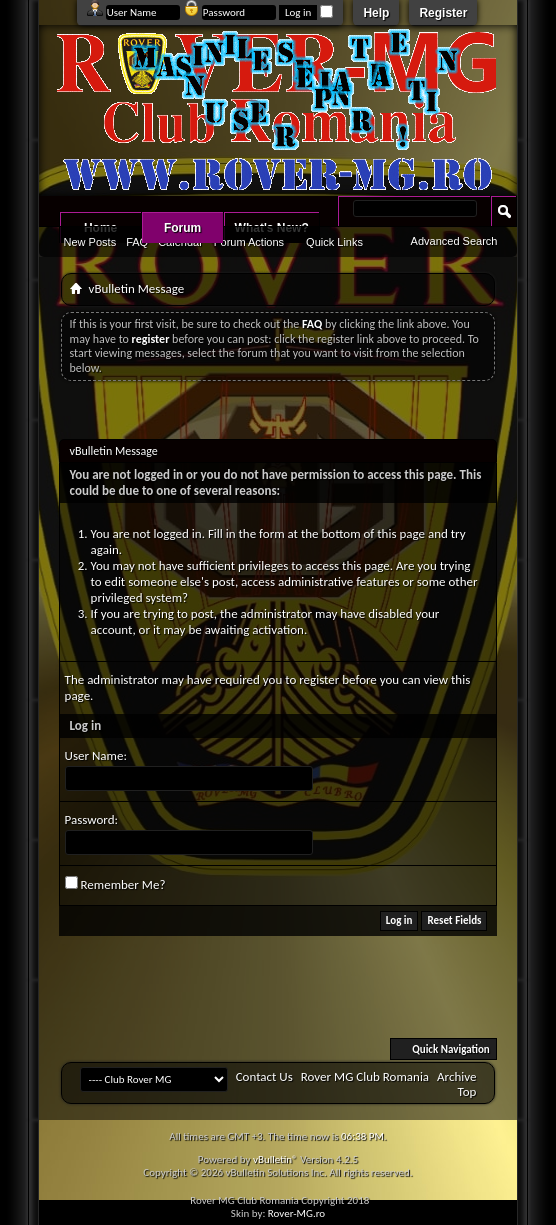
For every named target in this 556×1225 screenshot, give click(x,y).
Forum (182, 228)
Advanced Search (454, 241)
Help (376, 13)
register (319, 679)
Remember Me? (115, 884)
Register (443, 13)
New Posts (90, 242)
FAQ (137, 242)
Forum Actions (249, 242)
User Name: (96, 755)
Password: (91, 819)
